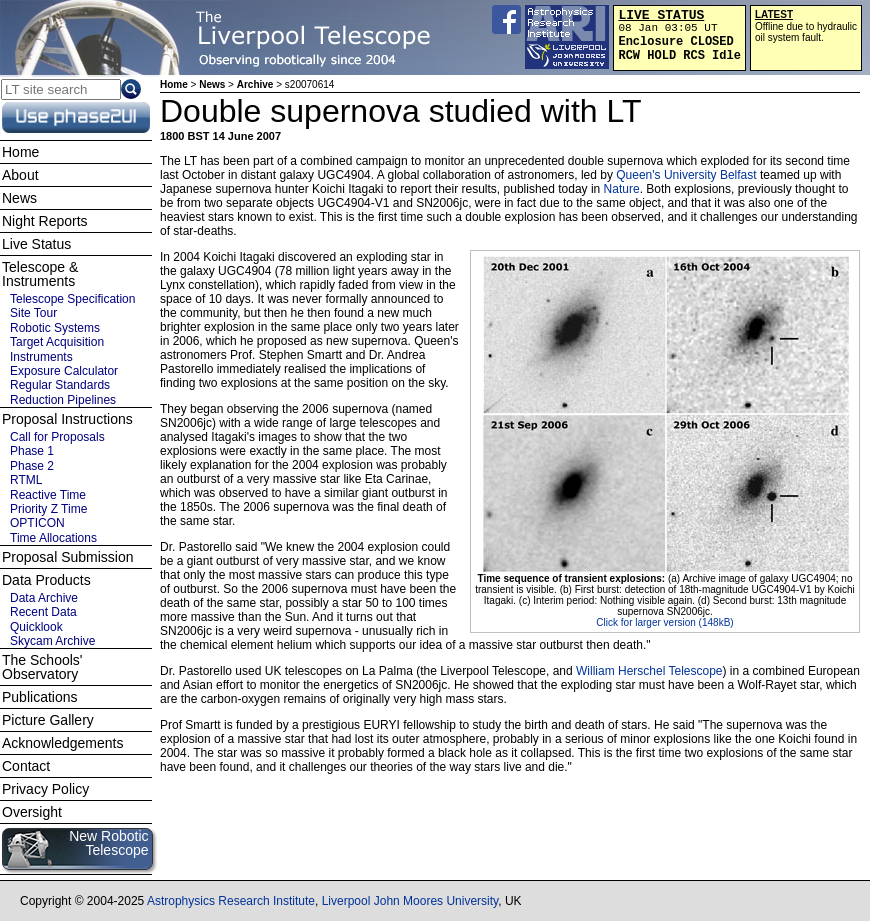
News (212, 84)
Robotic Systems (55, 328)
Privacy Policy (45, 789)
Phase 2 (32, 466)
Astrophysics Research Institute (231, 901)
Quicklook (36, 627)
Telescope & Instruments (40, 274)
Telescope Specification (72, 299)
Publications (40, 697)
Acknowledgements (62, 743)
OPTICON (37, 523)
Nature (622, 189)
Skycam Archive (52, 641)
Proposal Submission (68, 557)
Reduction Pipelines (63, 400)
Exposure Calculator (64, 371)
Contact (26, 766)
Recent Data (43, 612)
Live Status (36, 244)
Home (174, 84)
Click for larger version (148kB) (664, 622)
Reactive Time (48, 495)
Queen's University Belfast (686, 175)
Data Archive (44, 598)
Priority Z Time (48, 509)
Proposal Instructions (67, 419)
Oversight (32, 812)
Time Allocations (53, 538)
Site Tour (33, 313)
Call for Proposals (57, 437)
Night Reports (45, 221)
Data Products (46, 580)
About (20, 175)
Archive (255, 84)
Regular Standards (60, 385)
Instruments (41, 357)
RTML (26, 480)
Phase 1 (32, 451)
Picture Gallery (48, 720)
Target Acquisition (57, 342)
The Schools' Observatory (42, 667)
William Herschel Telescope (649, 671)
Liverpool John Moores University (410, 901)
